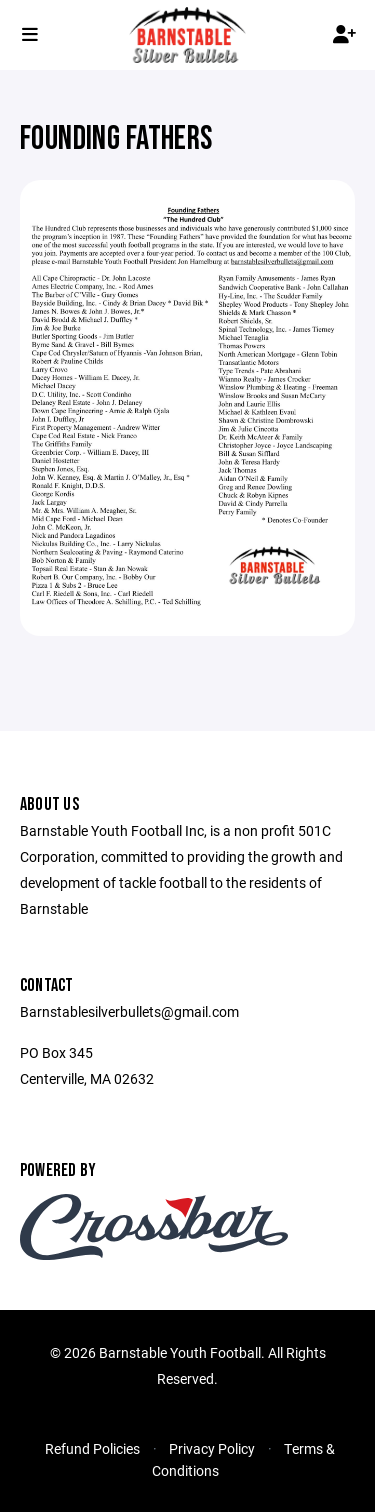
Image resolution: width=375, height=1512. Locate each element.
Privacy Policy (212, 1448)
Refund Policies (92, 1448)
